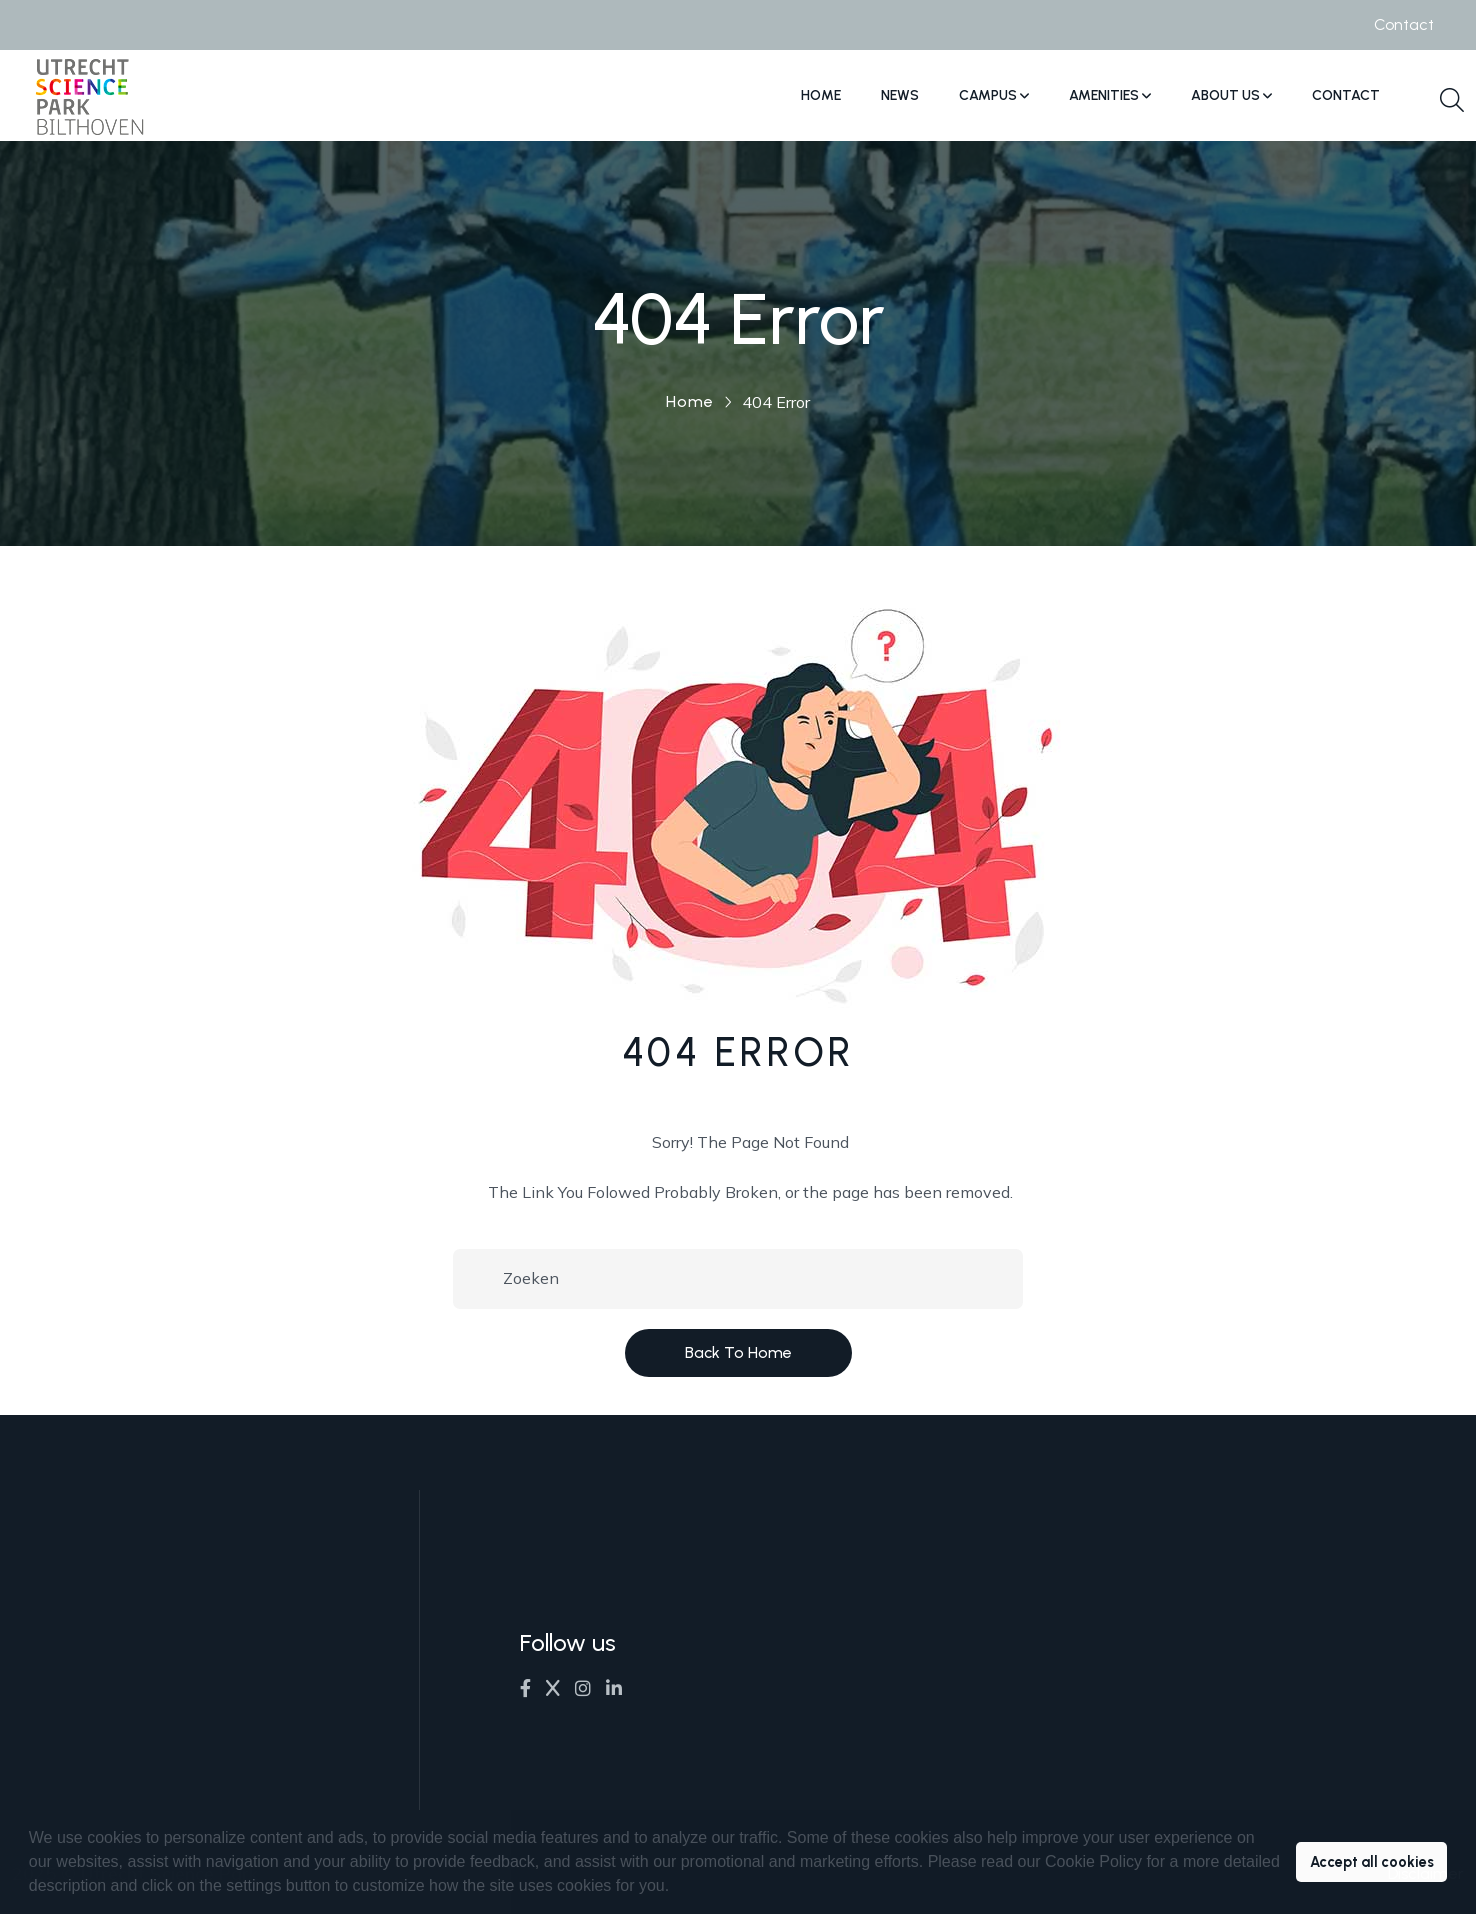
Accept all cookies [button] (1372, 1862)
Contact (1404, 24)
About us (1231, 95)
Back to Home (738, 1352)
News (900, 95)
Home (821, 95)
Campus (994, 95)
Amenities (1110, 95)
